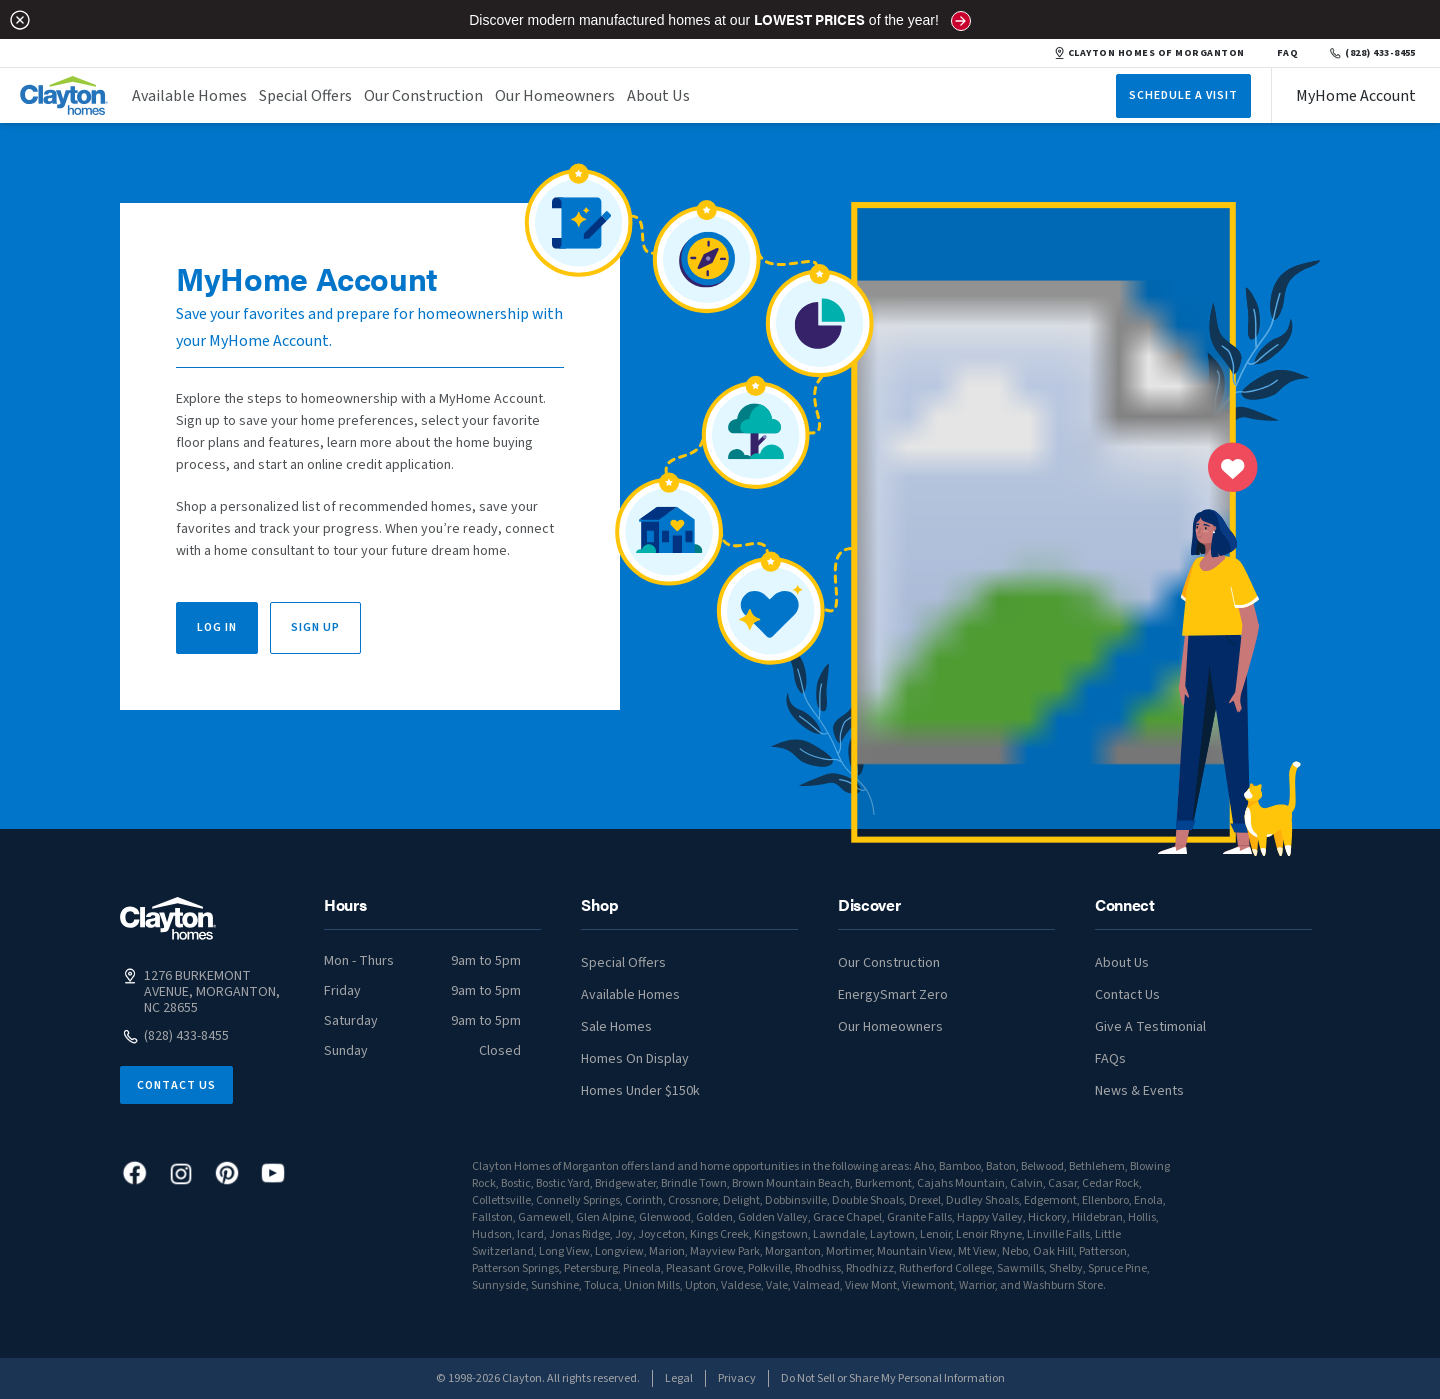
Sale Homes (616, 1027)
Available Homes (189, 96)
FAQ (1288, 53)
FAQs (1110, 1059)
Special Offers (305, 96)
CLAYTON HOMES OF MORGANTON (1150, 53)
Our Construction (423, 96)
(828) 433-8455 (1373, 53)
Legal (679, 1378)
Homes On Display (635, 1059)
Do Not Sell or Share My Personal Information (893, 1378)
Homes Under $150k (640, 1091)
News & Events (1139, 1091)
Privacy (737, 1378)
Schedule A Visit (1183, 95)
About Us (658, 96)
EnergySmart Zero (893, 995)
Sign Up (315, 627)
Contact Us (176, 1085)
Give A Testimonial (1150, 1027)
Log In (217, 627)
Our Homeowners (555, 96)
